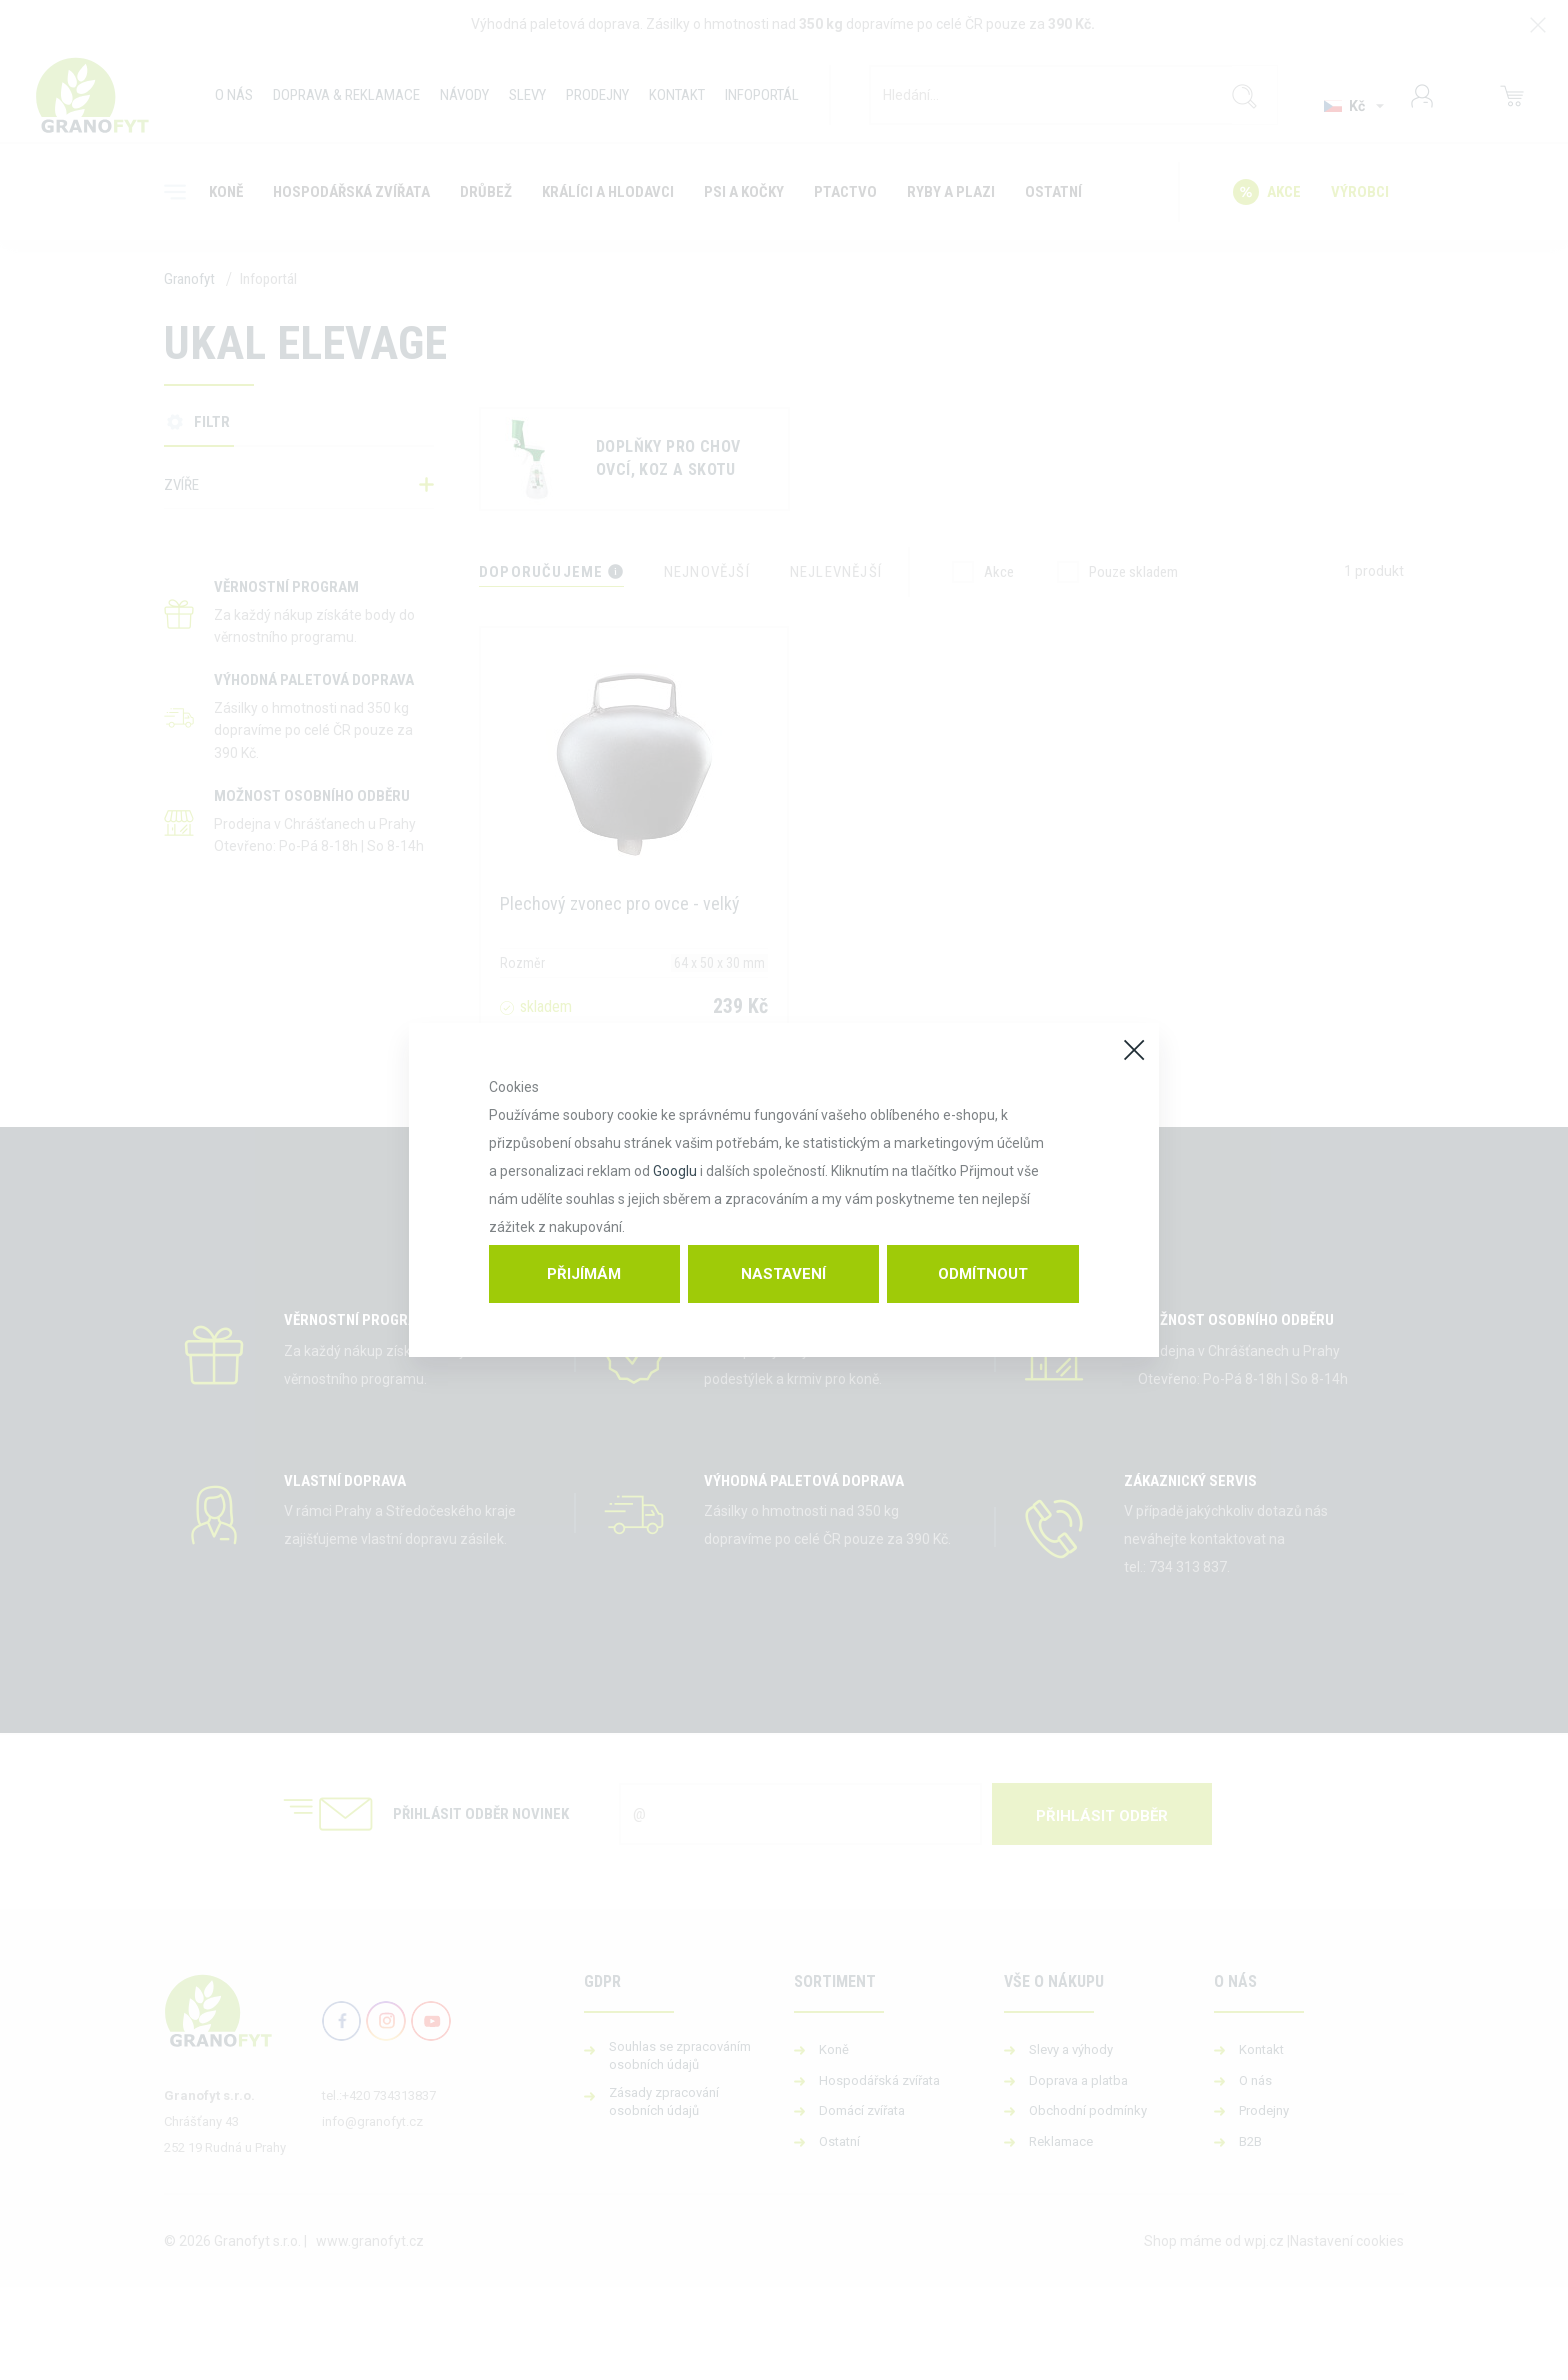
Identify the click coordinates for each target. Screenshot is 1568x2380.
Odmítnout (983, 1274)
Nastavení (783, 1274)
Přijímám (584, 1274)
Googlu (675, 1171)
